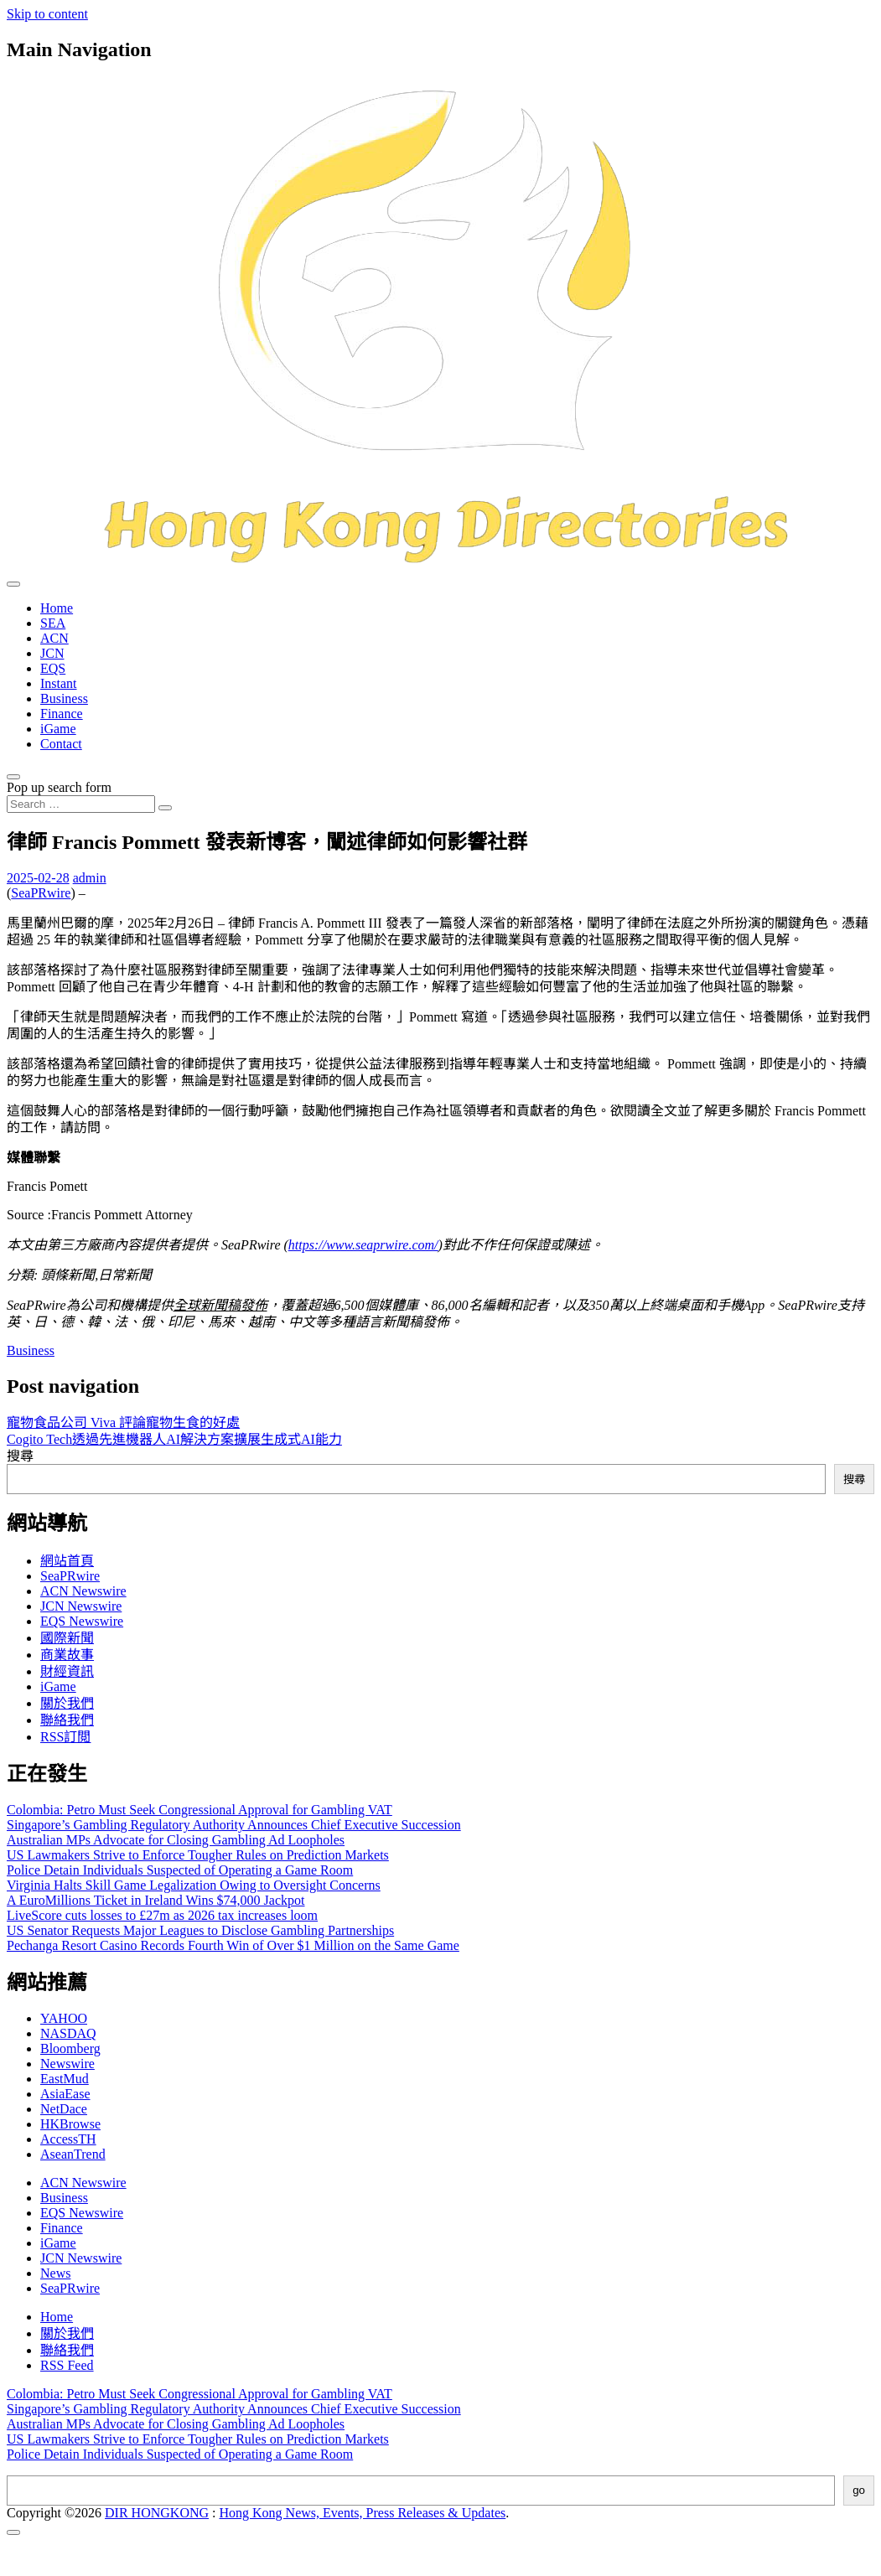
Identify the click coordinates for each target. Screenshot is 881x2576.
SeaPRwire (40, 893)
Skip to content (47, 14)
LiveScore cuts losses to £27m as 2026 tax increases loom (162, 1915)
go (858, 2490)
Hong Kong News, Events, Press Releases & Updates (363, 2513)
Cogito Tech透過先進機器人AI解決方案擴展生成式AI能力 (174, 1439)
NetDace (63, 2109)
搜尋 (20, 1456)
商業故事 (67, 1655)
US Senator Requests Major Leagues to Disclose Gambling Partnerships (200, 1930)
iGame (58, 729)
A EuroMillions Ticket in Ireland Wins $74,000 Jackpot (156, 1900)
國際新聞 (67, 1638)
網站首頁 (67, 1561)
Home (56, 608)
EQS (52, 668)
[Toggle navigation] (13, 584)
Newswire (67, 2063)
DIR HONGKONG (157, 2513)
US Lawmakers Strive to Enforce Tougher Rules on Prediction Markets (198, 1855)
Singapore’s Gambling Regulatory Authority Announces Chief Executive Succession (234, 1825)
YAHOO (63, 2018)
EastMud (64, 2079)
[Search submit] (165, 807)
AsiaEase (65, 2094)
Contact (61, 744)
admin (89, 878)
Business (64, 698)
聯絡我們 (67, 1720)
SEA (52, 623)
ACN (54, 638)
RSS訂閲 (65, 1737)
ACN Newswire (83, 1591)
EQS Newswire (81, 1621)
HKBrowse (70, 2124)
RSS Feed (67, 2365)
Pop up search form (59, 787)
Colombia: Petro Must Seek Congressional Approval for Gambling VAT (199, 1810)
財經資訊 (67, 1671)
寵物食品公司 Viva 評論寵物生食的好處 (123, 1422)
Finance (61, 713)
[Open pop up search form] (13, 776)
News (55, 2273)
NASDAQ (68, 2033)
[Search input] (81, 804)
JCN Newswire (81, 1606)
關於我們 (67, 1703)
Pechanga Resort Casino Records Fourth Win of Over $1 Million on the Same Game (233, 1945)
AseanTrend (73, 2154)
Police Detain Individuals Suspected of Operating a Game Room (180, 1870)
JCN (52, 653)
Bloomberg (70, 2048)
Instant (58, 683)
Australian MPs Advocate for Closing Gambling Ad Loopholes (176, 1840)
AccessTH (68, 2139)
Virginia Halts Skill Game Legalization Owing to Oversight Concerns (194, 1885)
